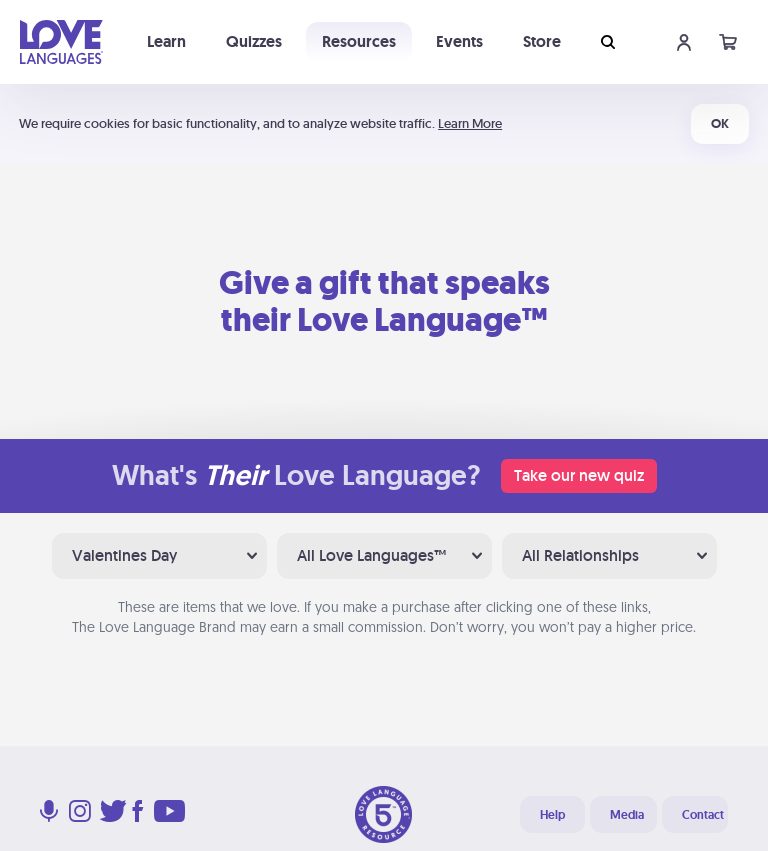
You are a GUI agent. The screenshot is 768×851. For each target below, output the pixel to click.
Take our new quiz (579, 475)
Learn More (470, 123)
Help (552, 815)
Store (542, 41)
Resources (359, 41)
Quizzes (254, 41)
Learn (166, 41)
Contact (703, 815)
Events (459, 41)
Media (627, 815)
